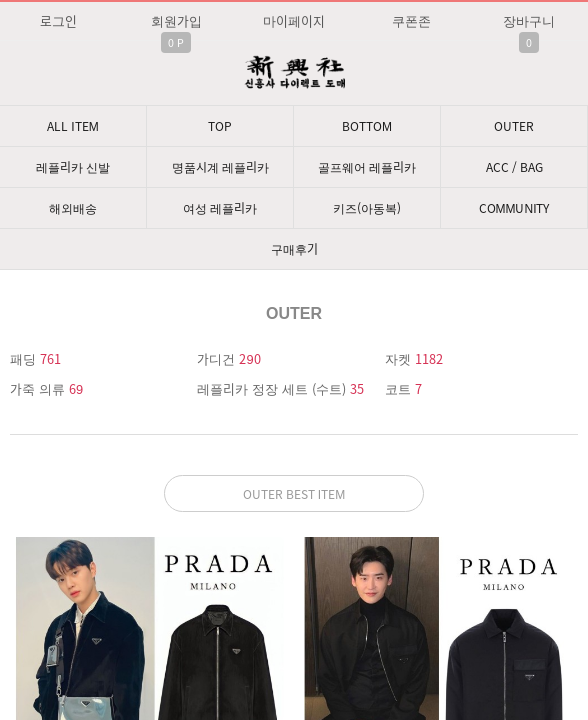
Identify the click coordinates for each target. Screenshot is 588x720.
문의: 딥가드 (293, 509)
